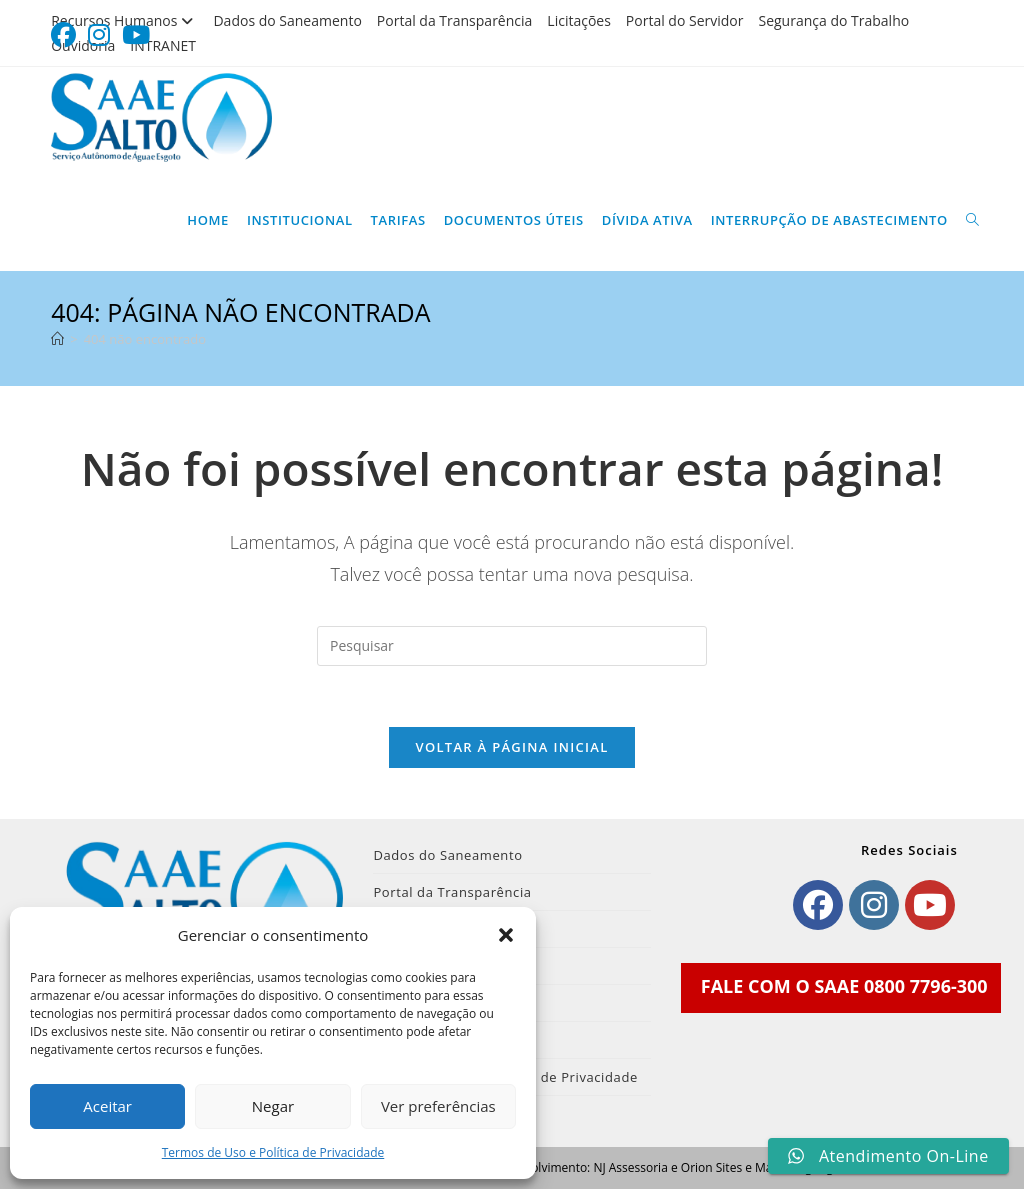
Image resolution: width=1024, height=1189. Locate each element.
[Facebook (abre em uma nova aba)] (66, 35)
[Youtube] (930, 905)
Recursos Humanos (124, 20)
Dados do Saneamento (287, 20)
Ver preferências (438, 1106)
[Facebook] (818, 905)
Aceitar (107, 1106)
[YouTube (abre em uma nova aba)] (136, 35)
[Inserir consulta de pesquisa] (512, 646)
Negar (273, 1106)
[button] (506, 935)
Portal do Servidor (685, 20)
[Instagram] (874, 905)
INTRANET (163, 45)
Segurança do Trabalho (833, 20)
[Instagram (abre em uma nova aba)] (99, 35)
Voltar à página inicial (511, 747)
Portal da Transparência (455, 20)
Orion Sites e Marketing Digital (765, 1167)
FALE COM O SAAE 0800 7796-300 (844, 986)
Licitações (579, 20)
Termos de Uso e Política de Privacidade (273, 1152)
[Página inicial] (57, 339)
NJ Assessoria (630, 1167)
